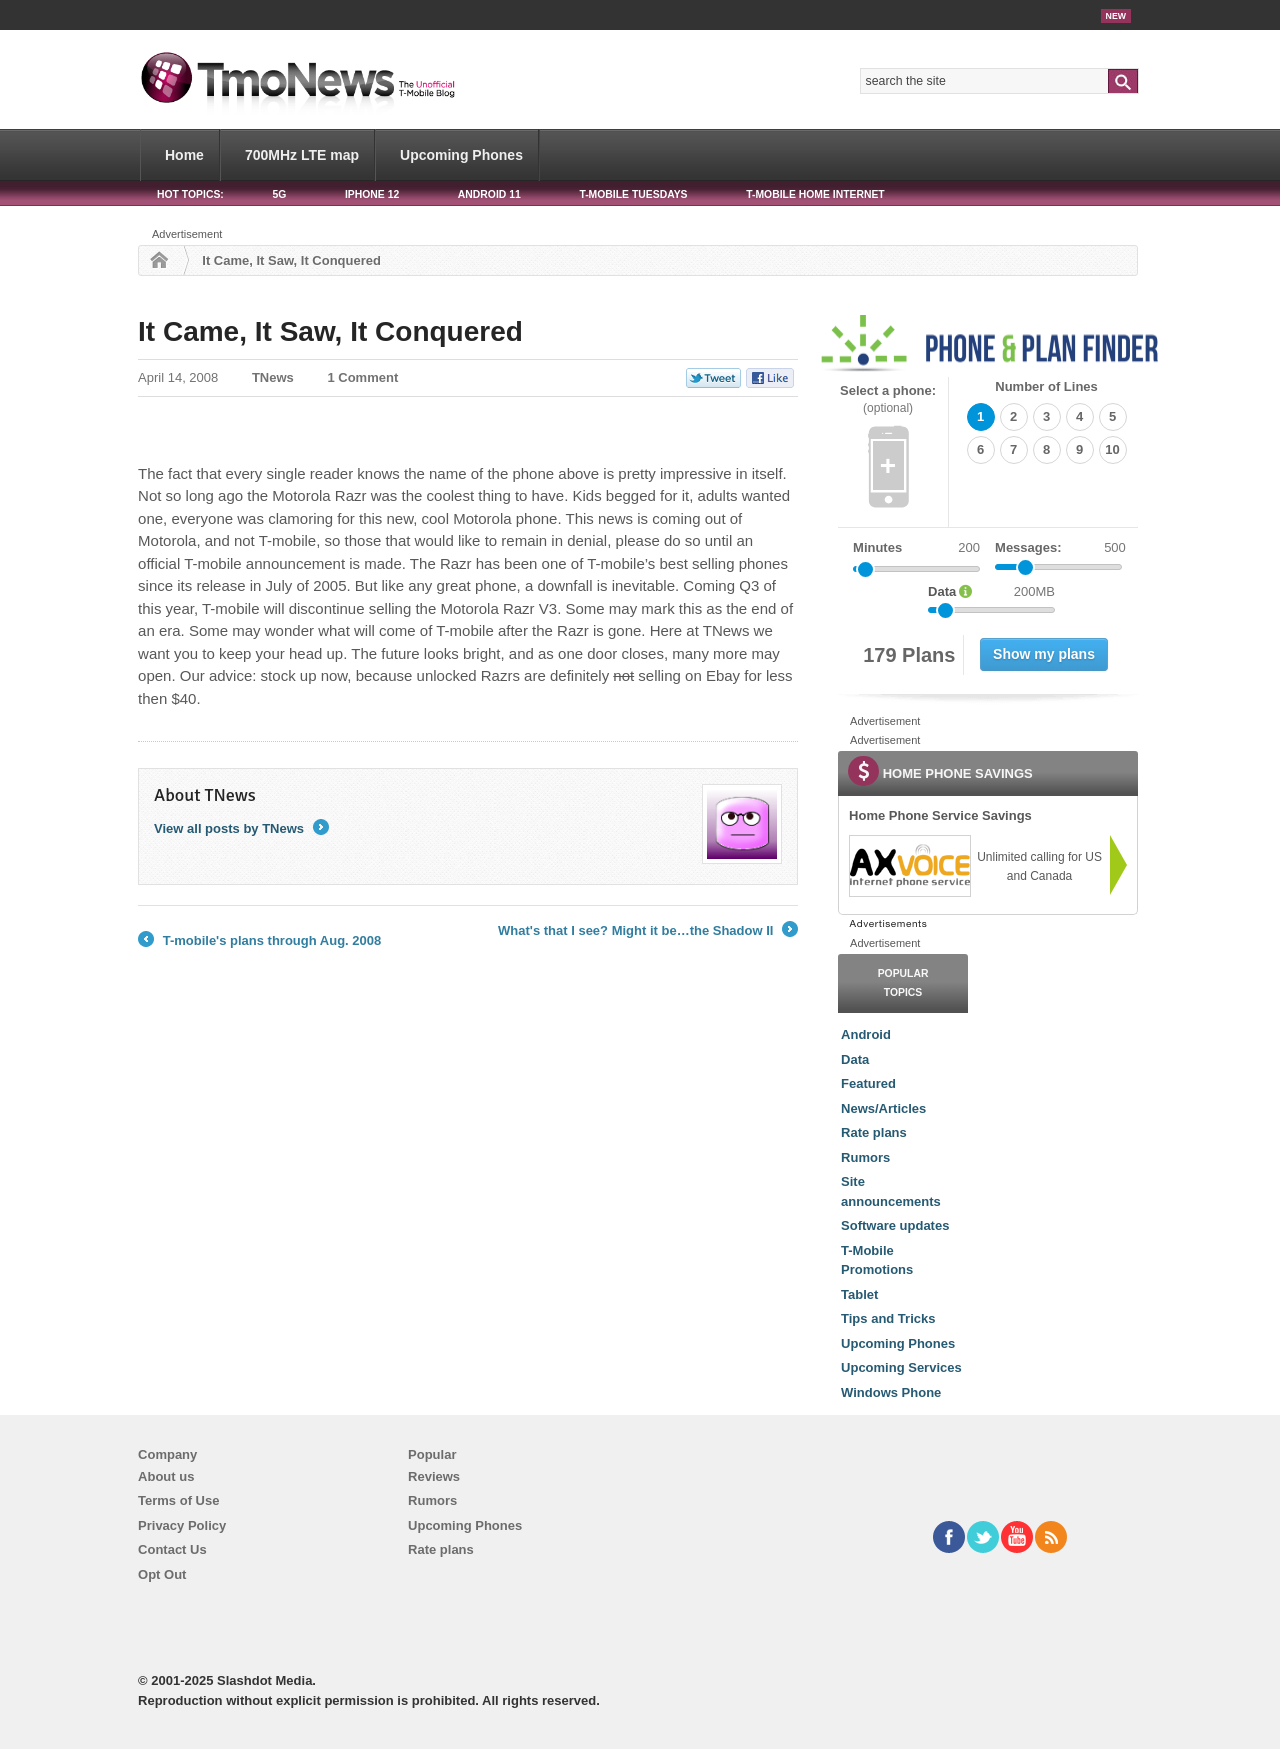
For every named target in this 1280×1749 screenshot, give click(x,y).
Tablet (859, 1294)
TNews (273, 377)
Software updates (895, 1225)
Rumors (865, 1157)
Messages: (1060, 548)
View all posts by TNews (241, 828)
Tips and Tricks (888, 1318)
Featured (868, 1083)
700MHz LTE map (302, 155)
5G (279, 194)
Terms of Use (178, 1500)
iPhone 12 (372, 194)
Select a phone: (888, 399)
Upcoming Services (901, 1367)
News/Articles (883, 1108)
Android (866, 1034)
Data (855, 1059)
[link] (909, 866)
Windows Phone (891, 1392)
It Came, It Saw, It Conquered (330, 331)
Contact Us (172, 1549)
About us (166, 1476)
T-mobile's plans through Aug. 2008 (259, 941)
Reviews (434, 1476)
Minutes (877, 547)
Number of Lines (1046, 386)
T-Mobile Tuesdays (633, 194)
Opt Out (162, 1574)
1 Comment (362, 377)
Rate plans (874, 1132)
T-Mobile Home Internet (815, 194)
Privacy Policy (182, 1525)
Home (184, 155)
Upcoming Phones (461, 155)
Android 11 (489, 194)
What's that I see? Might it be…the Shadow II (648, 931)
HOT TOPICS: (190, 194)
